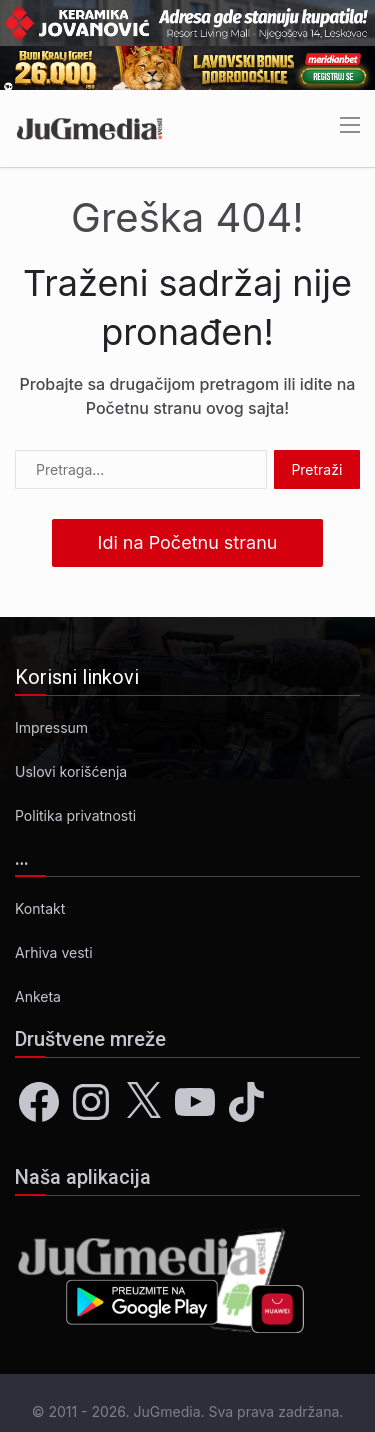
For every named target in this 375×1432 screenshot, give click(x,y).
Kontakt (40, 908)
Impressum (51, 727)
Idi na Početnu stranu (188, 542)
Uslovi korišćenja (71, 771)
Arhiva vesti (54, 952)
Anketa (38, 996)
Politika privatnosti (75, 815)
